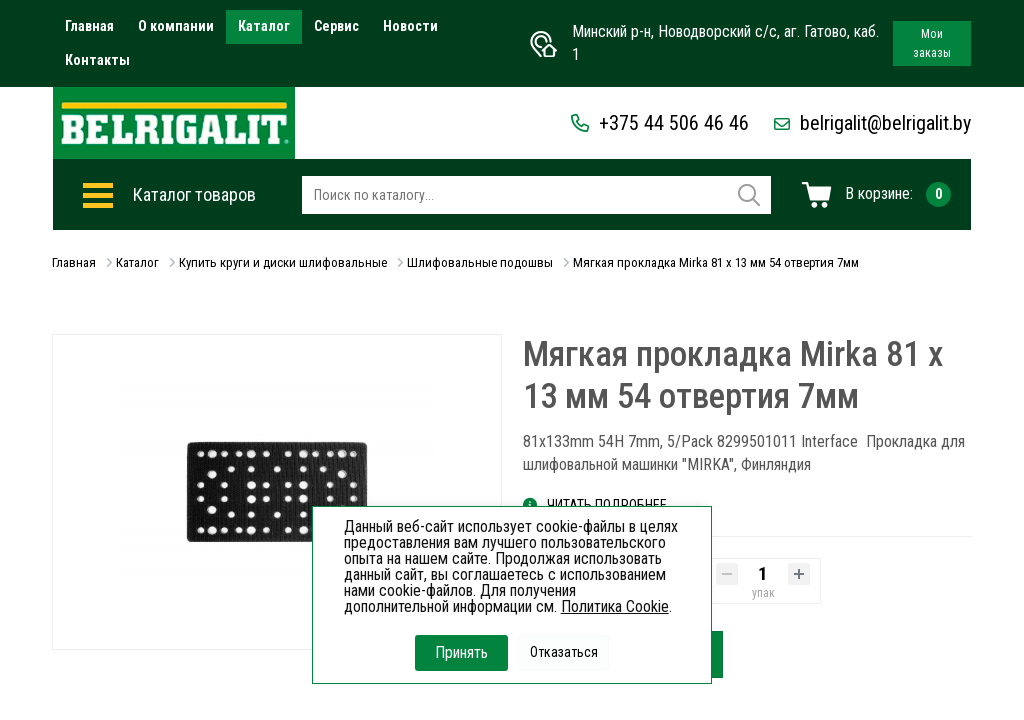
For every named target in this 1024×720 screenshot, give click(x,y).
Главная (89, 26)
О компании (176, 26)
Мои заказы (932, 43)
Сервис (336, 26)
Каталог (264, 26)
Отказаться (564, 652)
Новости (410, 26)
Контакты (97, 60)
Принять (461, 652)
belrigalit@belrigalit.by (872, 123)
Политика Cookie (615, 606)
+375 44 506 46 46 (660, 123)
